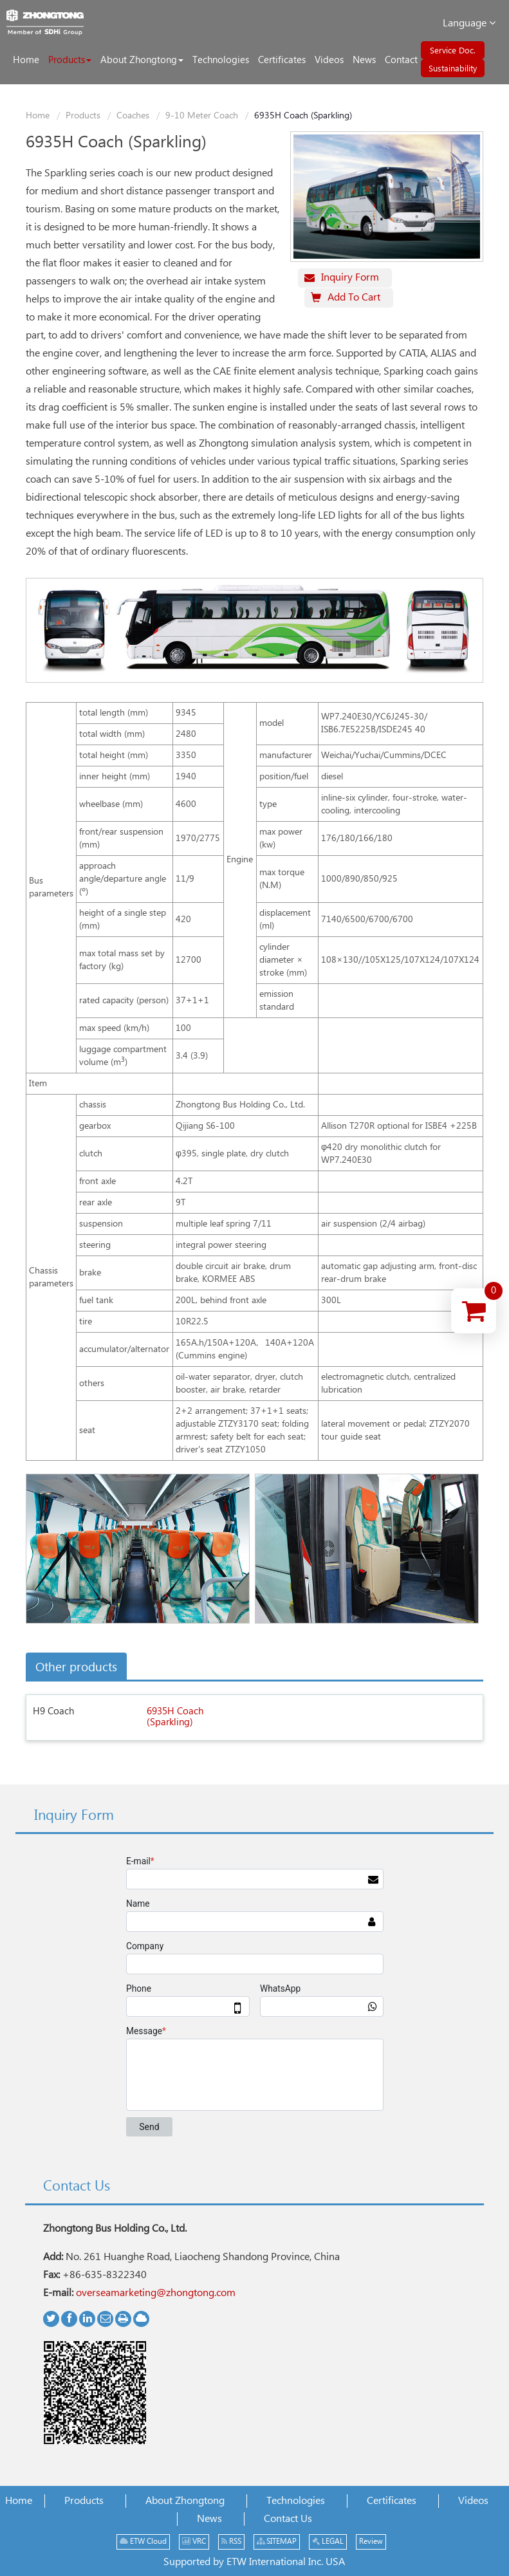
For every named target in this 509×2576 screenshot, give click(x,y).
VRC (194, 2541)
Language (469, 22)
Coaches (132, 116)
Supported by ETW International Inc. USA (254, 2562)
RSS (231, 2541)
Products (83, 116)
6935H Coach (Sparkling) (175, 1716)
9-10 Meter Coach (201, 116)
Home (38, 116)
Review (371, 2541)
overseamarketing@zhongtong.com (156, 2293)
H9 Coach (53, 1711)
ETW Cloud (143, 2541)
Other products (76, 1668)
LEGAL (328, 2541)
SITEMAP (277, 2541)
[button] (70, 60)
